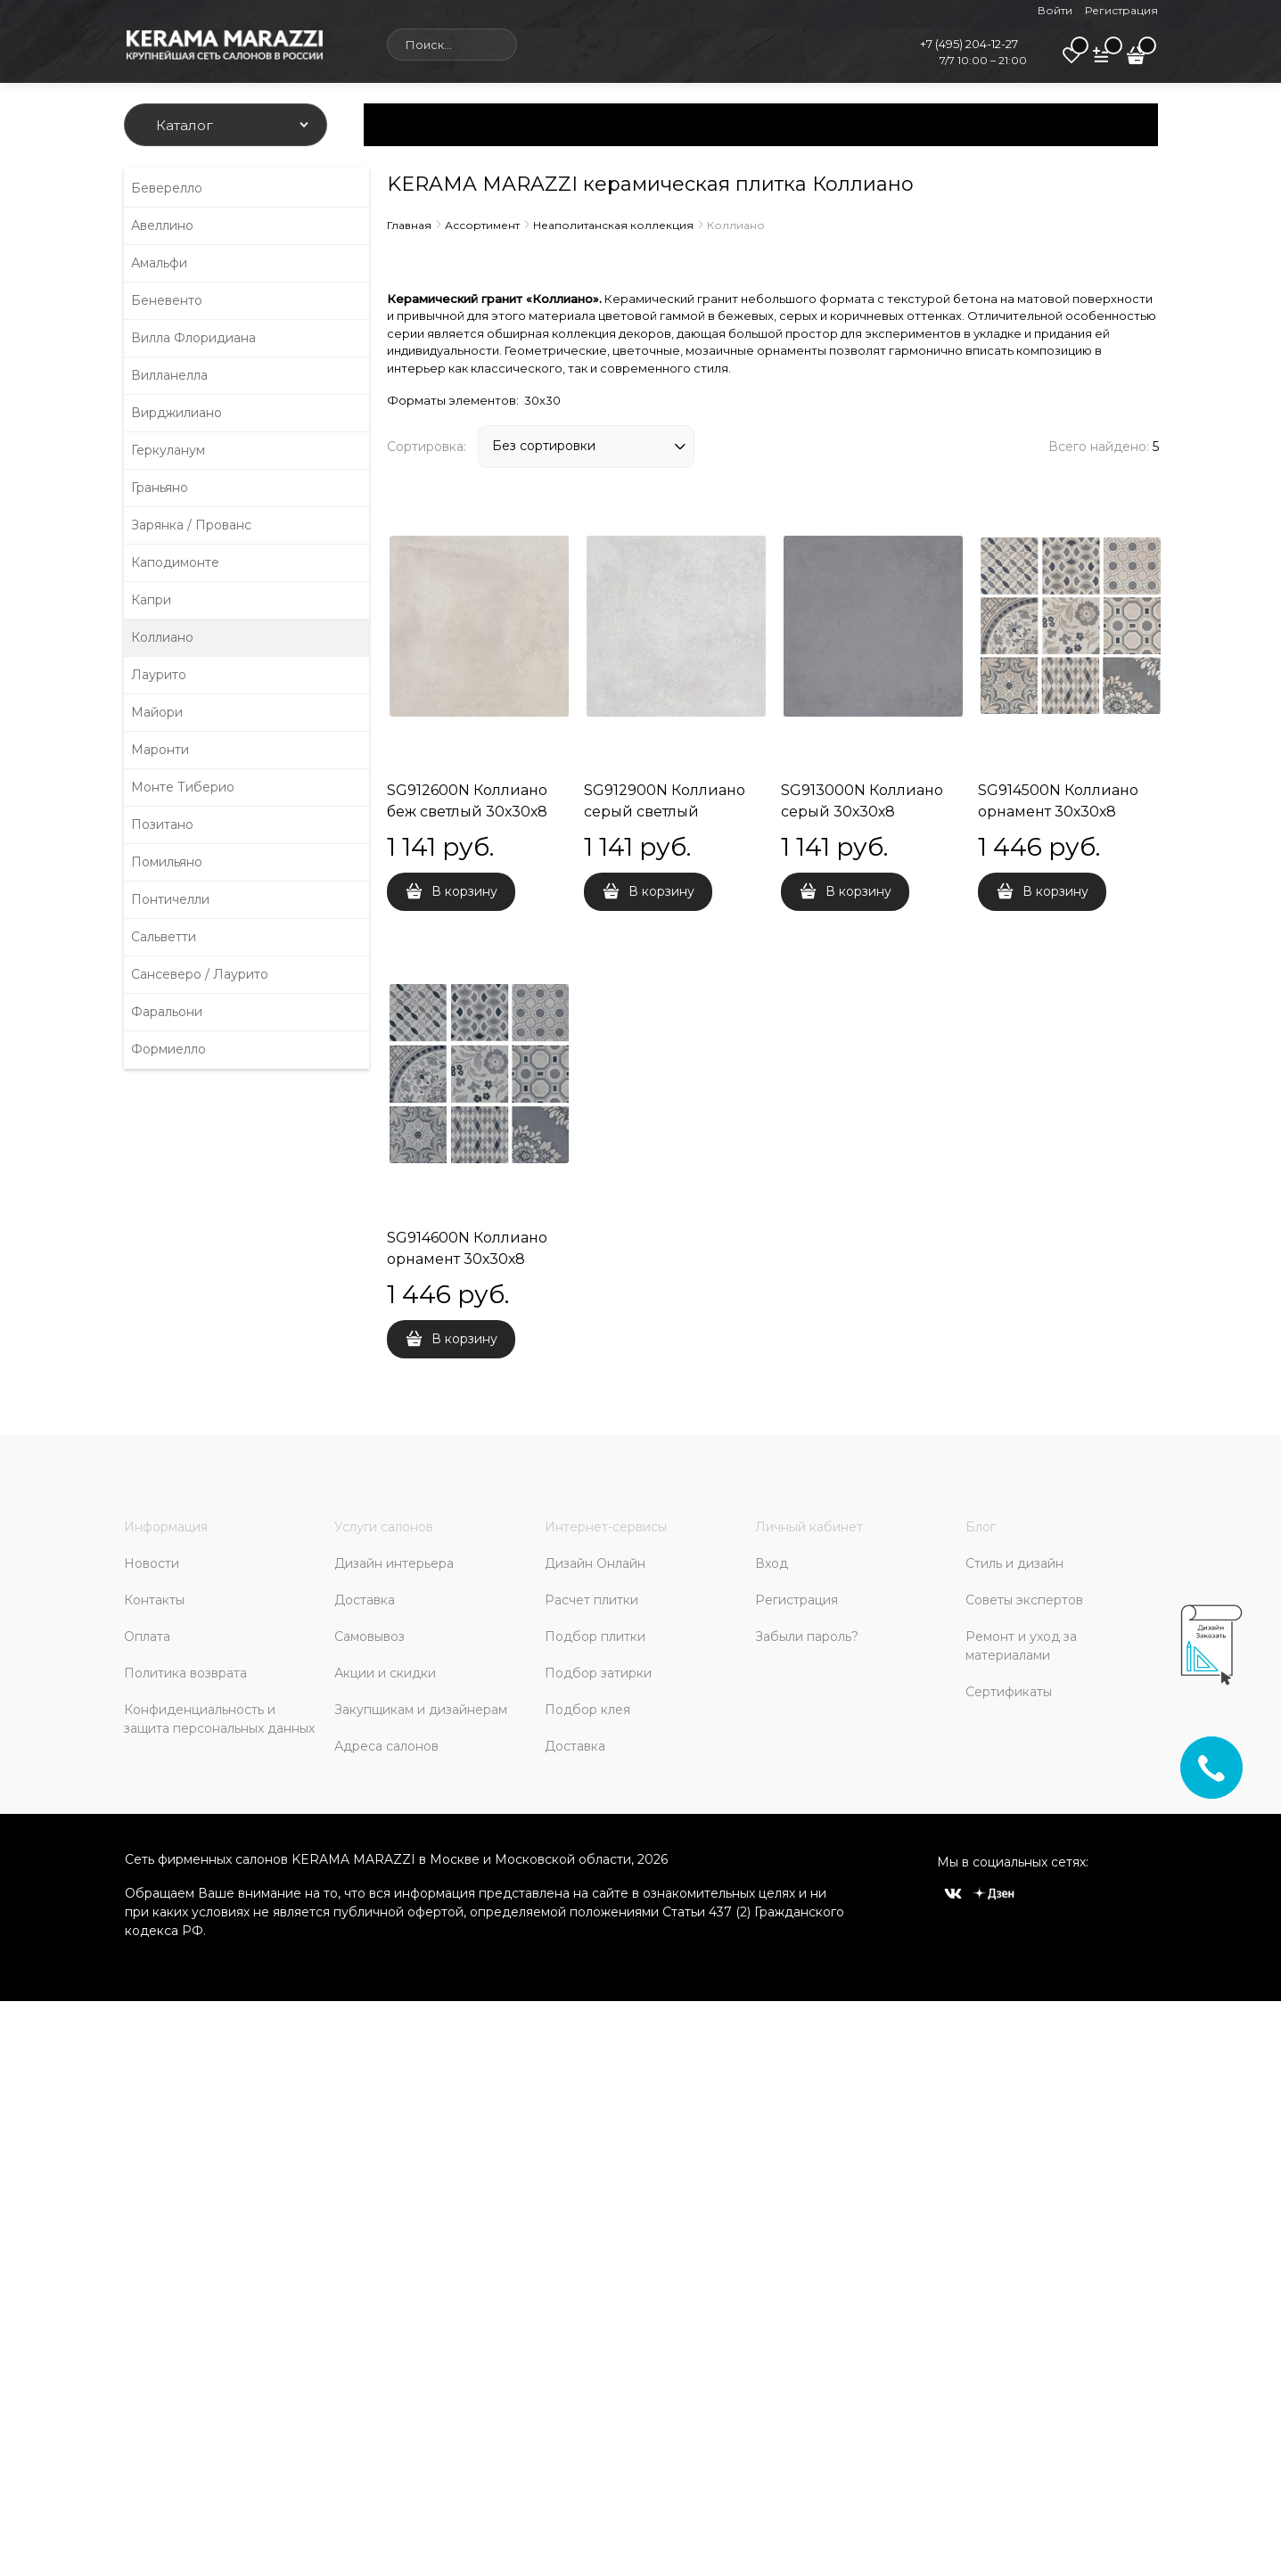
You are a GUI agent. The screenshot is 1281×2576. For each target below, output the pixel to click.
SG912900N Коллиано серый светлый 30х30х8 (664, 811)
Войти (1055, 10)
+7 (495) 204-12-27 (969, 44)
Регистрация (1121, 10)
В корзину (464, 891)
